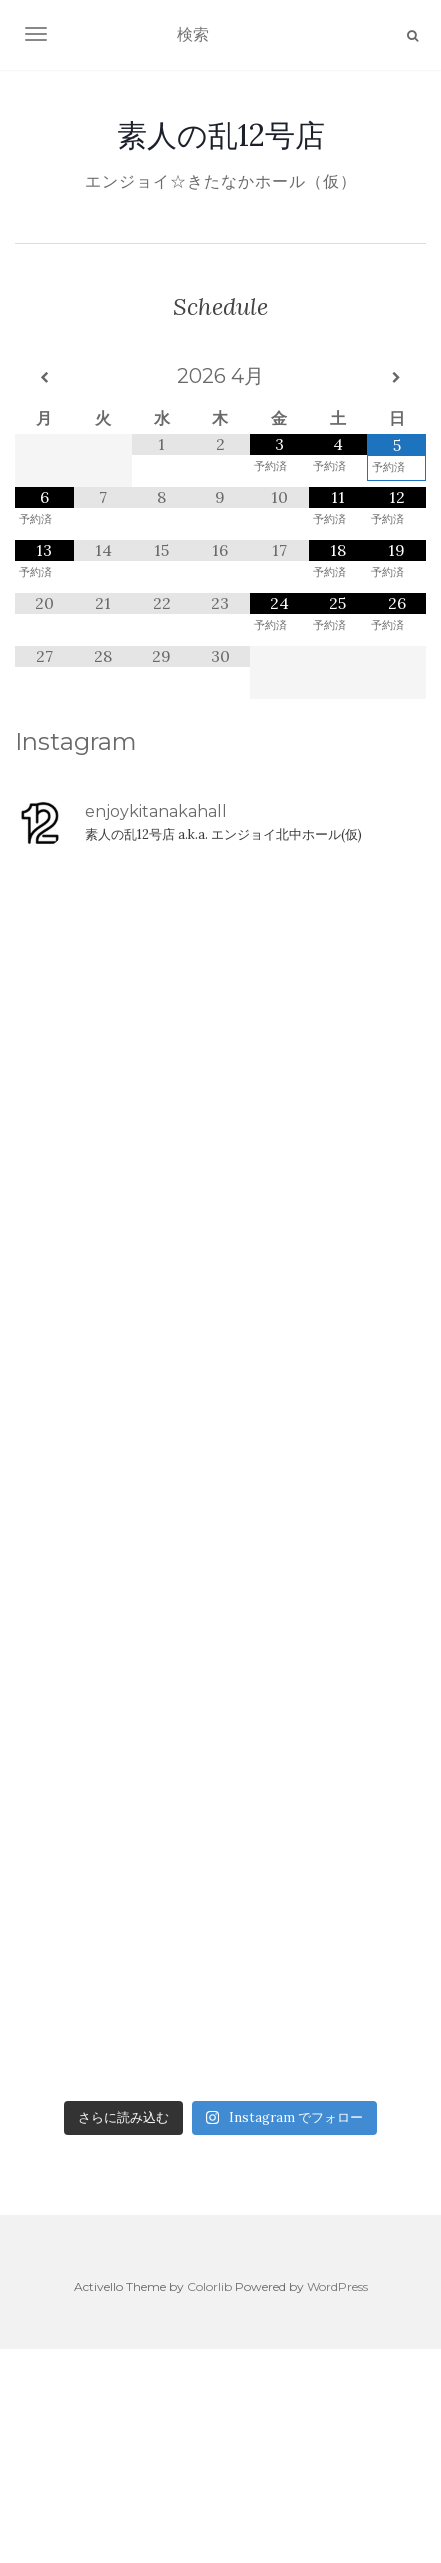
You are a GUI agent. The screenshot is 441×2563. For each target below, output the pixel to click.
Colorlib (209, 2286)
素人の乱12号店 (221, 135)
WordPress (337, 2286)
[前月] (44, 378)
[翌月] (396, 378)
